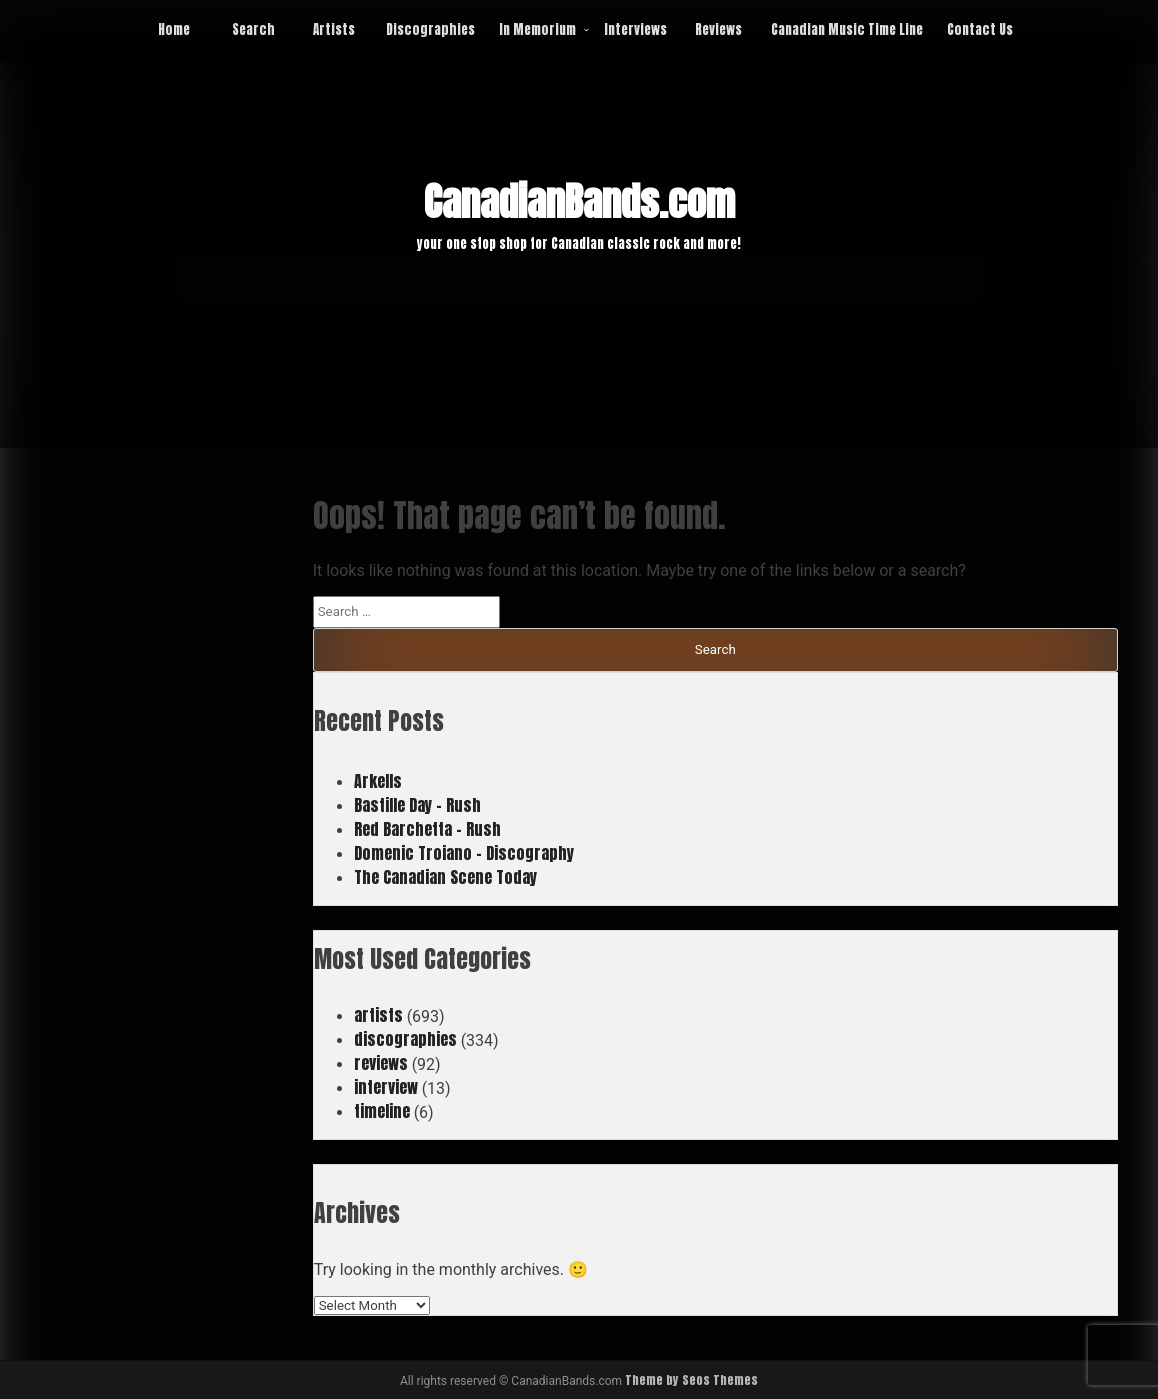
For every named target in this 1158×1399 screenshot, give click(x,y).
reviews (381, 1063)
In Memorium (537, 29)
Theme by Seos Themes (691, 1380)
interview (386, 1087)
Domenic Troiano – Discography (464, 853)
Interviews (635, 29)
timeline (382, 1111)
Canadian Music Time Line (847, 29)
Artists (334, 29)
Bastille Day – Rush (417, 805)
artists (378, 1015)
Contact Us (980, 29)
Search (253, 29)
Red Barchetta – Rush (427, 829)
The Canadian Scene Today (445, 877)
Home (174, 29)
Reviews (718, 29)
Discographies (430, 29)
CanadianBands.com (579, 202)
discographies (405, 1039)
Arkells (378, 781)
